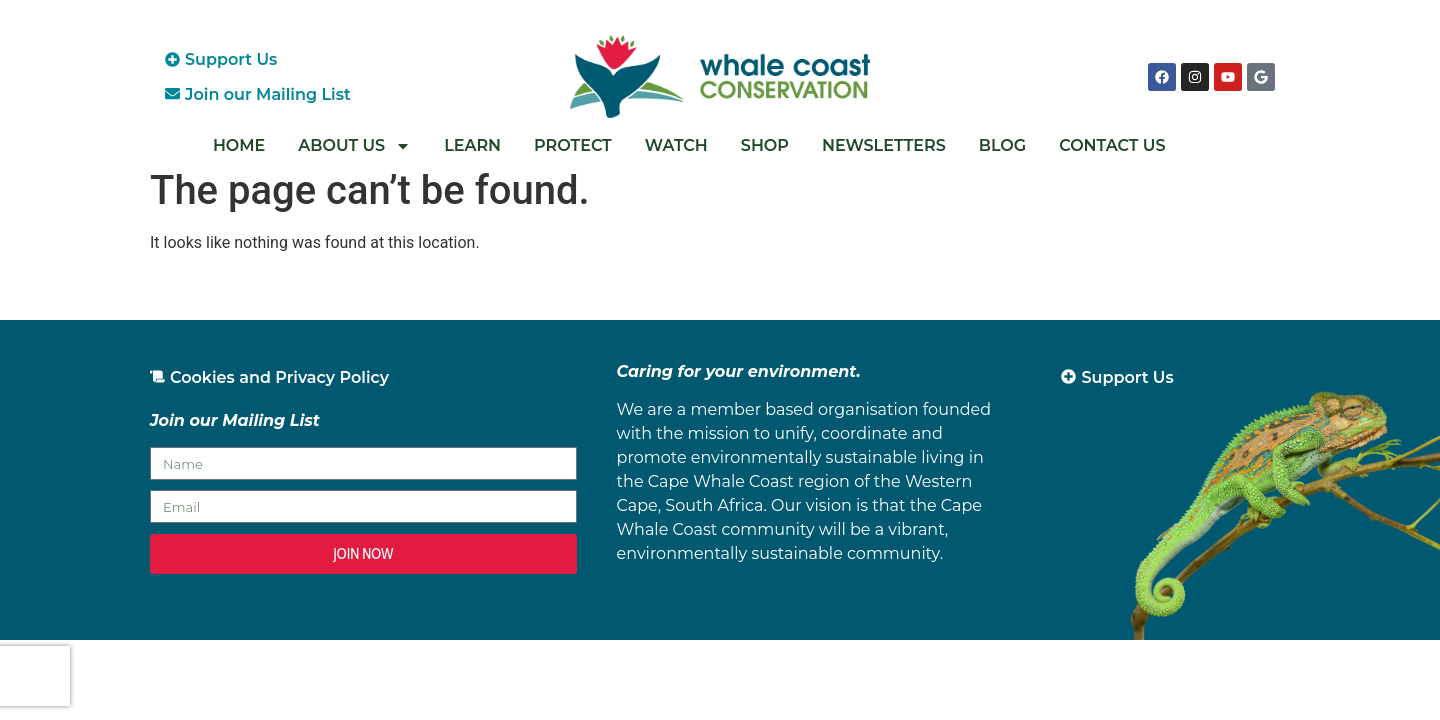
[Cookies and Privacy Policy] (157, 376)
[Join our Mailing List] (172, 93)
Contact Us (1112, 145)
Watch (676, 145)
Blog (1002, 145)
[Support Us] (172, 59)
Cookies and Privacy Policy (279, 377)
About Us (354, 146)
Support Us (231, 59)
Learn (472, 145)
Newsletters (884, 145)
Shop (765, 145)
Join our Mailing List (268, 94)
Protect (573, 145)
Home (239, 145)
